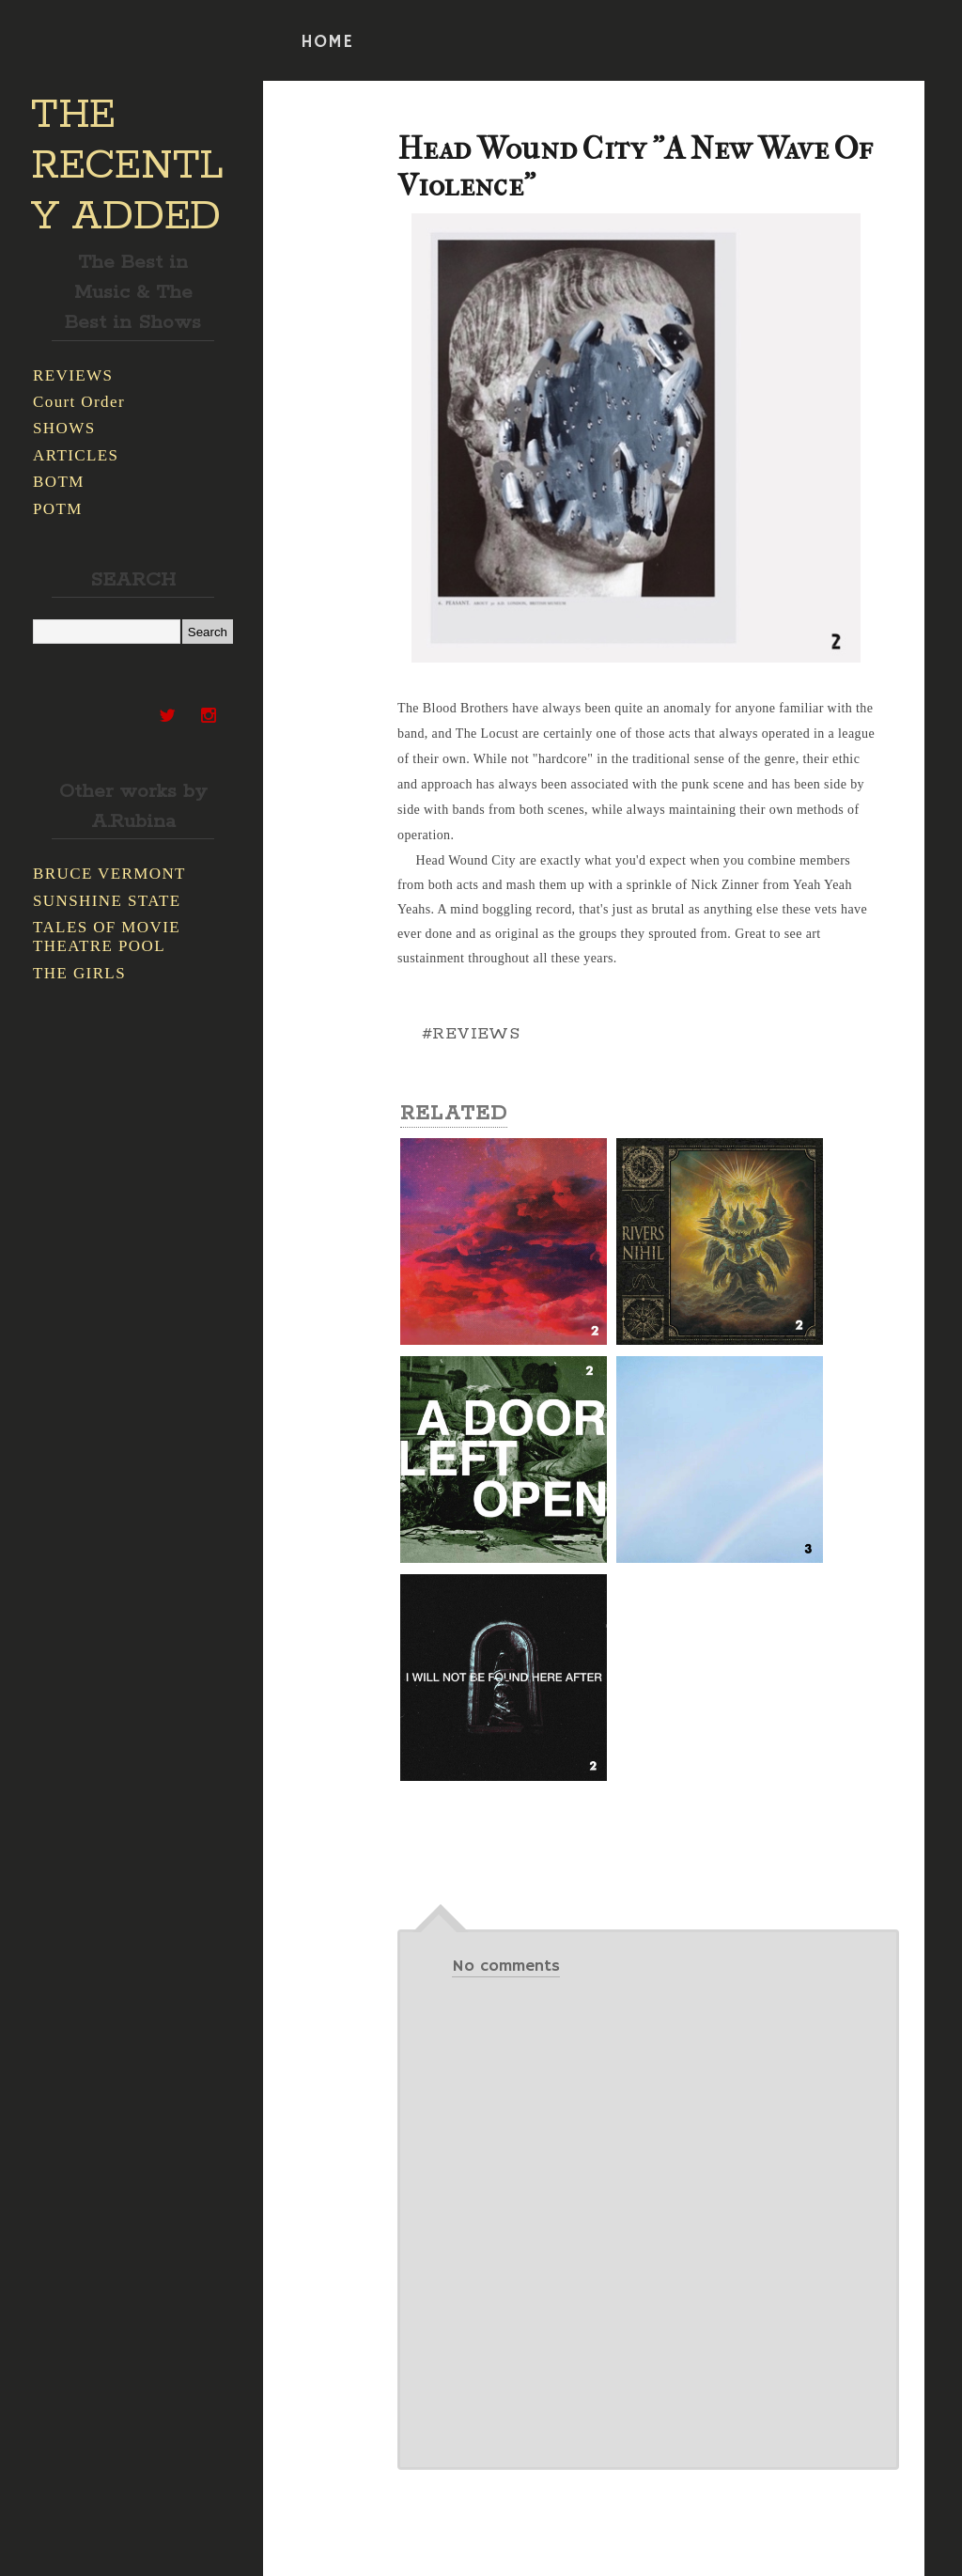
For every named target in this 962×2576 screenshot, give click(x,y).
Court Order (79, 402)
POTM (58, 509)
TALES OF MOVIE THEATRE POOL (106, 936)
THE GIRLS (79, 973)
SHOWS (64, 428)
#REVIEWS (471, 1033)
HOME (327, 42)
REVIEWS (73, 375)
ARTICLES (75, 455)
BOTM (59, 482)
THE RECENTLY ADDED (127, 166)
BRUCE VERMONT (109, 873)
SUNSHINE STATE (107, 901)
